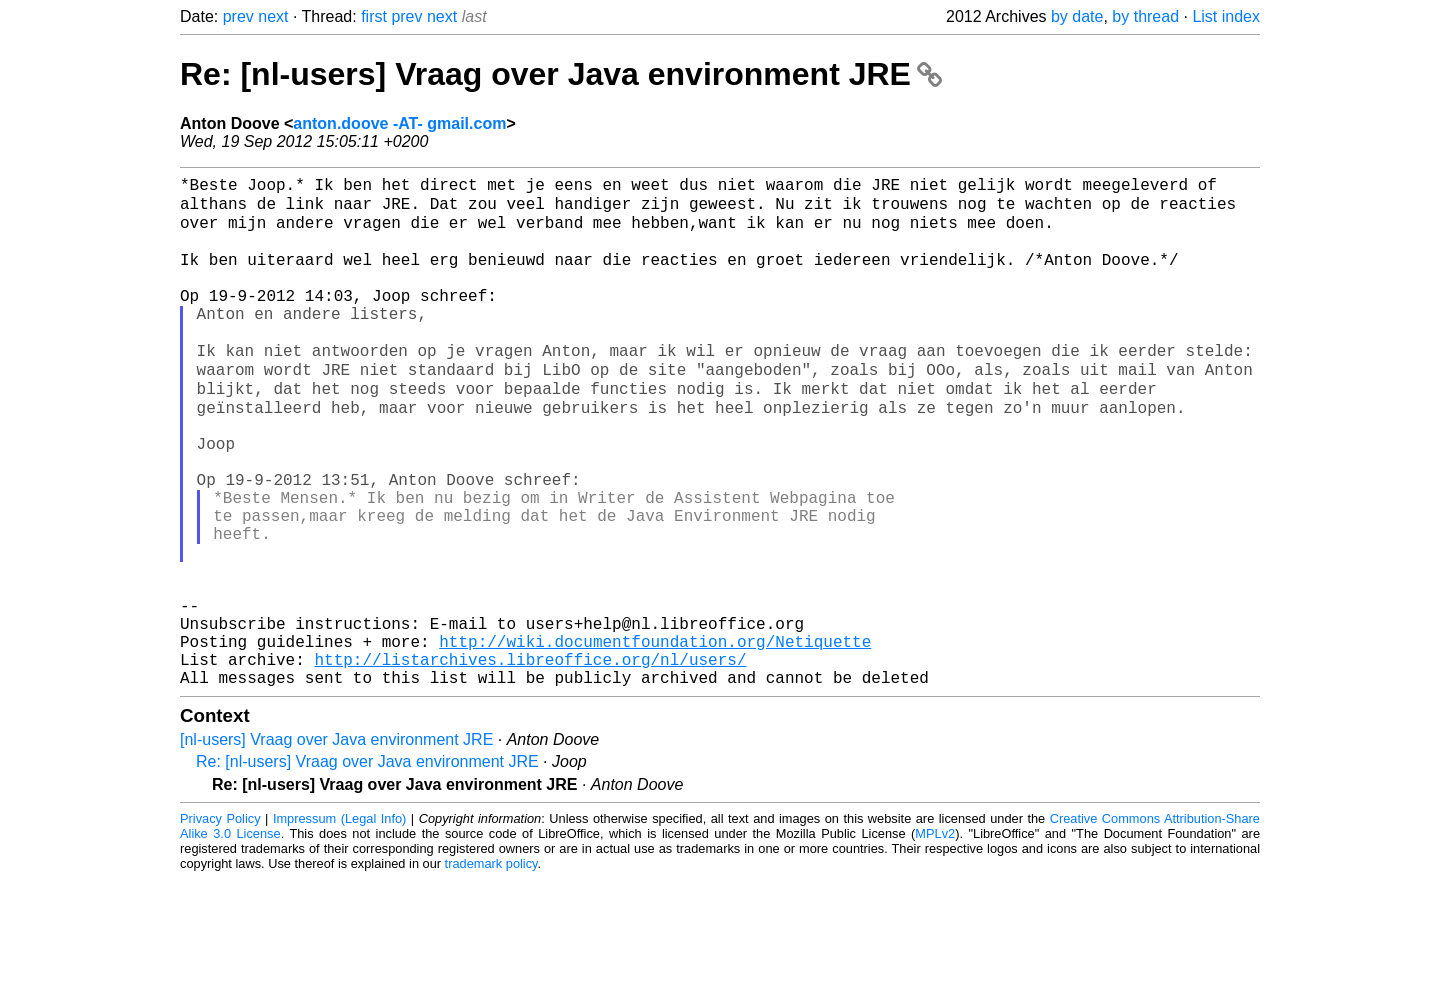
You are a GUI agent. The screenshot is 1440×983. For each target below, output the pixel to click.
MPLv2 (935, 937)
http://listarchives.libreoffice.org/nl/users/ (530, 759)
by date (1077, 16)
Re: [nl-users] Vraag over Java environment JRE (561, 74)
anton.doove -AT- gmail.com (399, 123)
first (374, 16)
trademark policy (491, 967)
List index (1226, 16)
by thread (1145, 16)
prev (238, 16)
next (273, 16)
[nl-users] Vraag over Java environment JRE (336, 843)
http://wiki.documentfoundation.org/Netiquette (655, 737)
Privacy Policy (220, 922)
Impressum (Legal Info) (339, 922)
